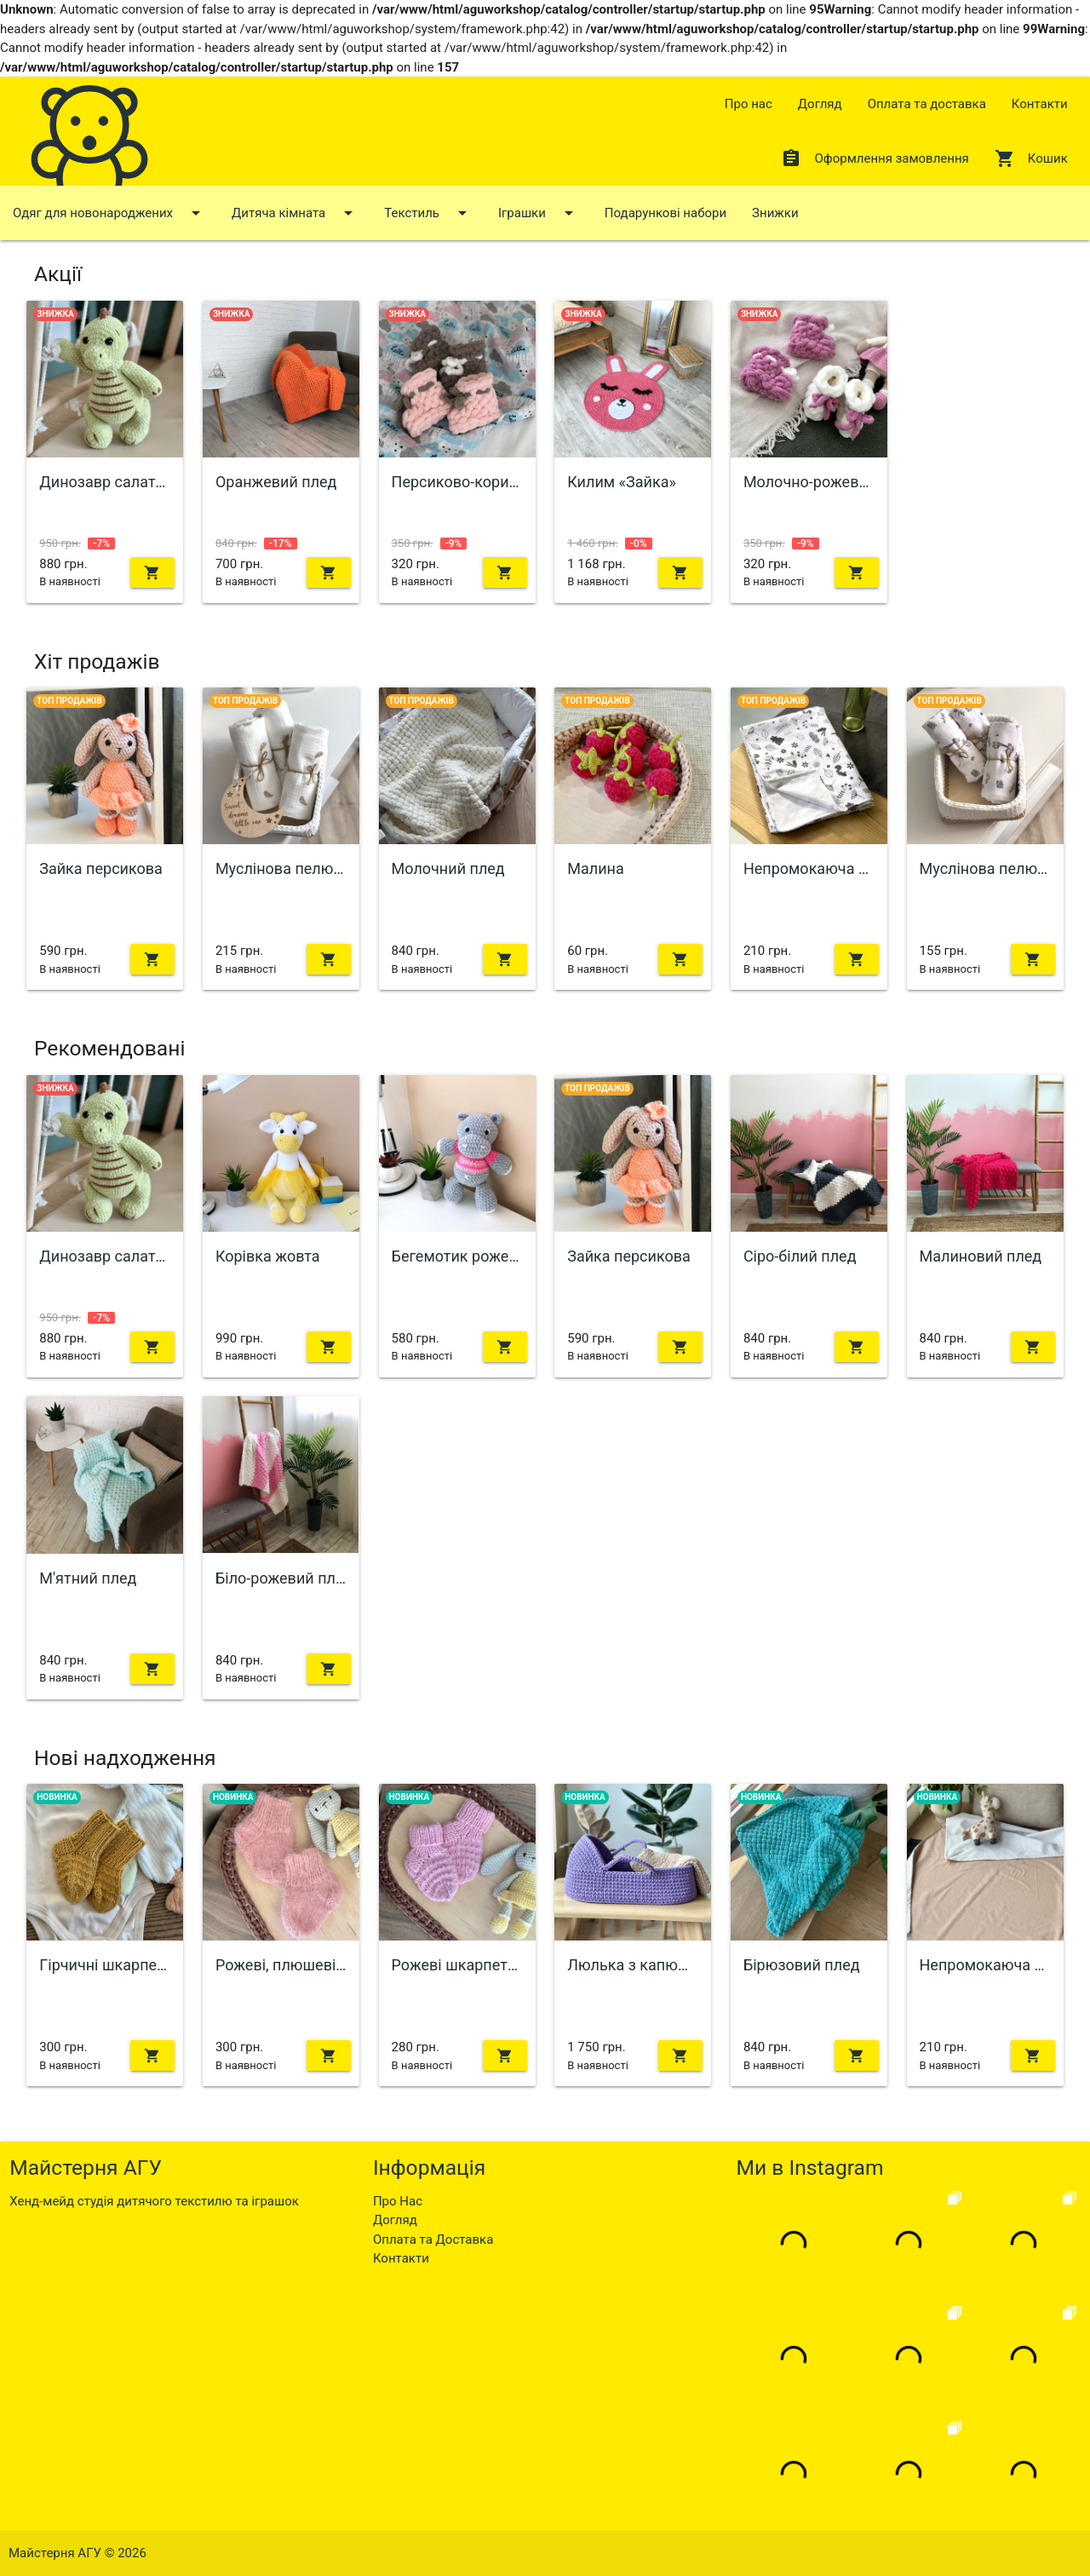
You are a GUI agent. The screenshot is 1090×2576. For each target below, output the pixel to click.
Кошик (1031, 158)
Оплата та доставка (927, 104)
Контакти (1040, 104)
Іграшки (538, 213)
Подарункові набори (665, 213)
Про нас (748, 104)
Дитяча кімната (295, 213)
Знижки (775, 213)
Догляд (820, 104)
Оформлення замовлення (874, 158)
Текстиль (428, 213)
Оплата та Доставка (433, 2239)
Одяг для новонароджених (109, 213)
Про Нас (397, 2201)
